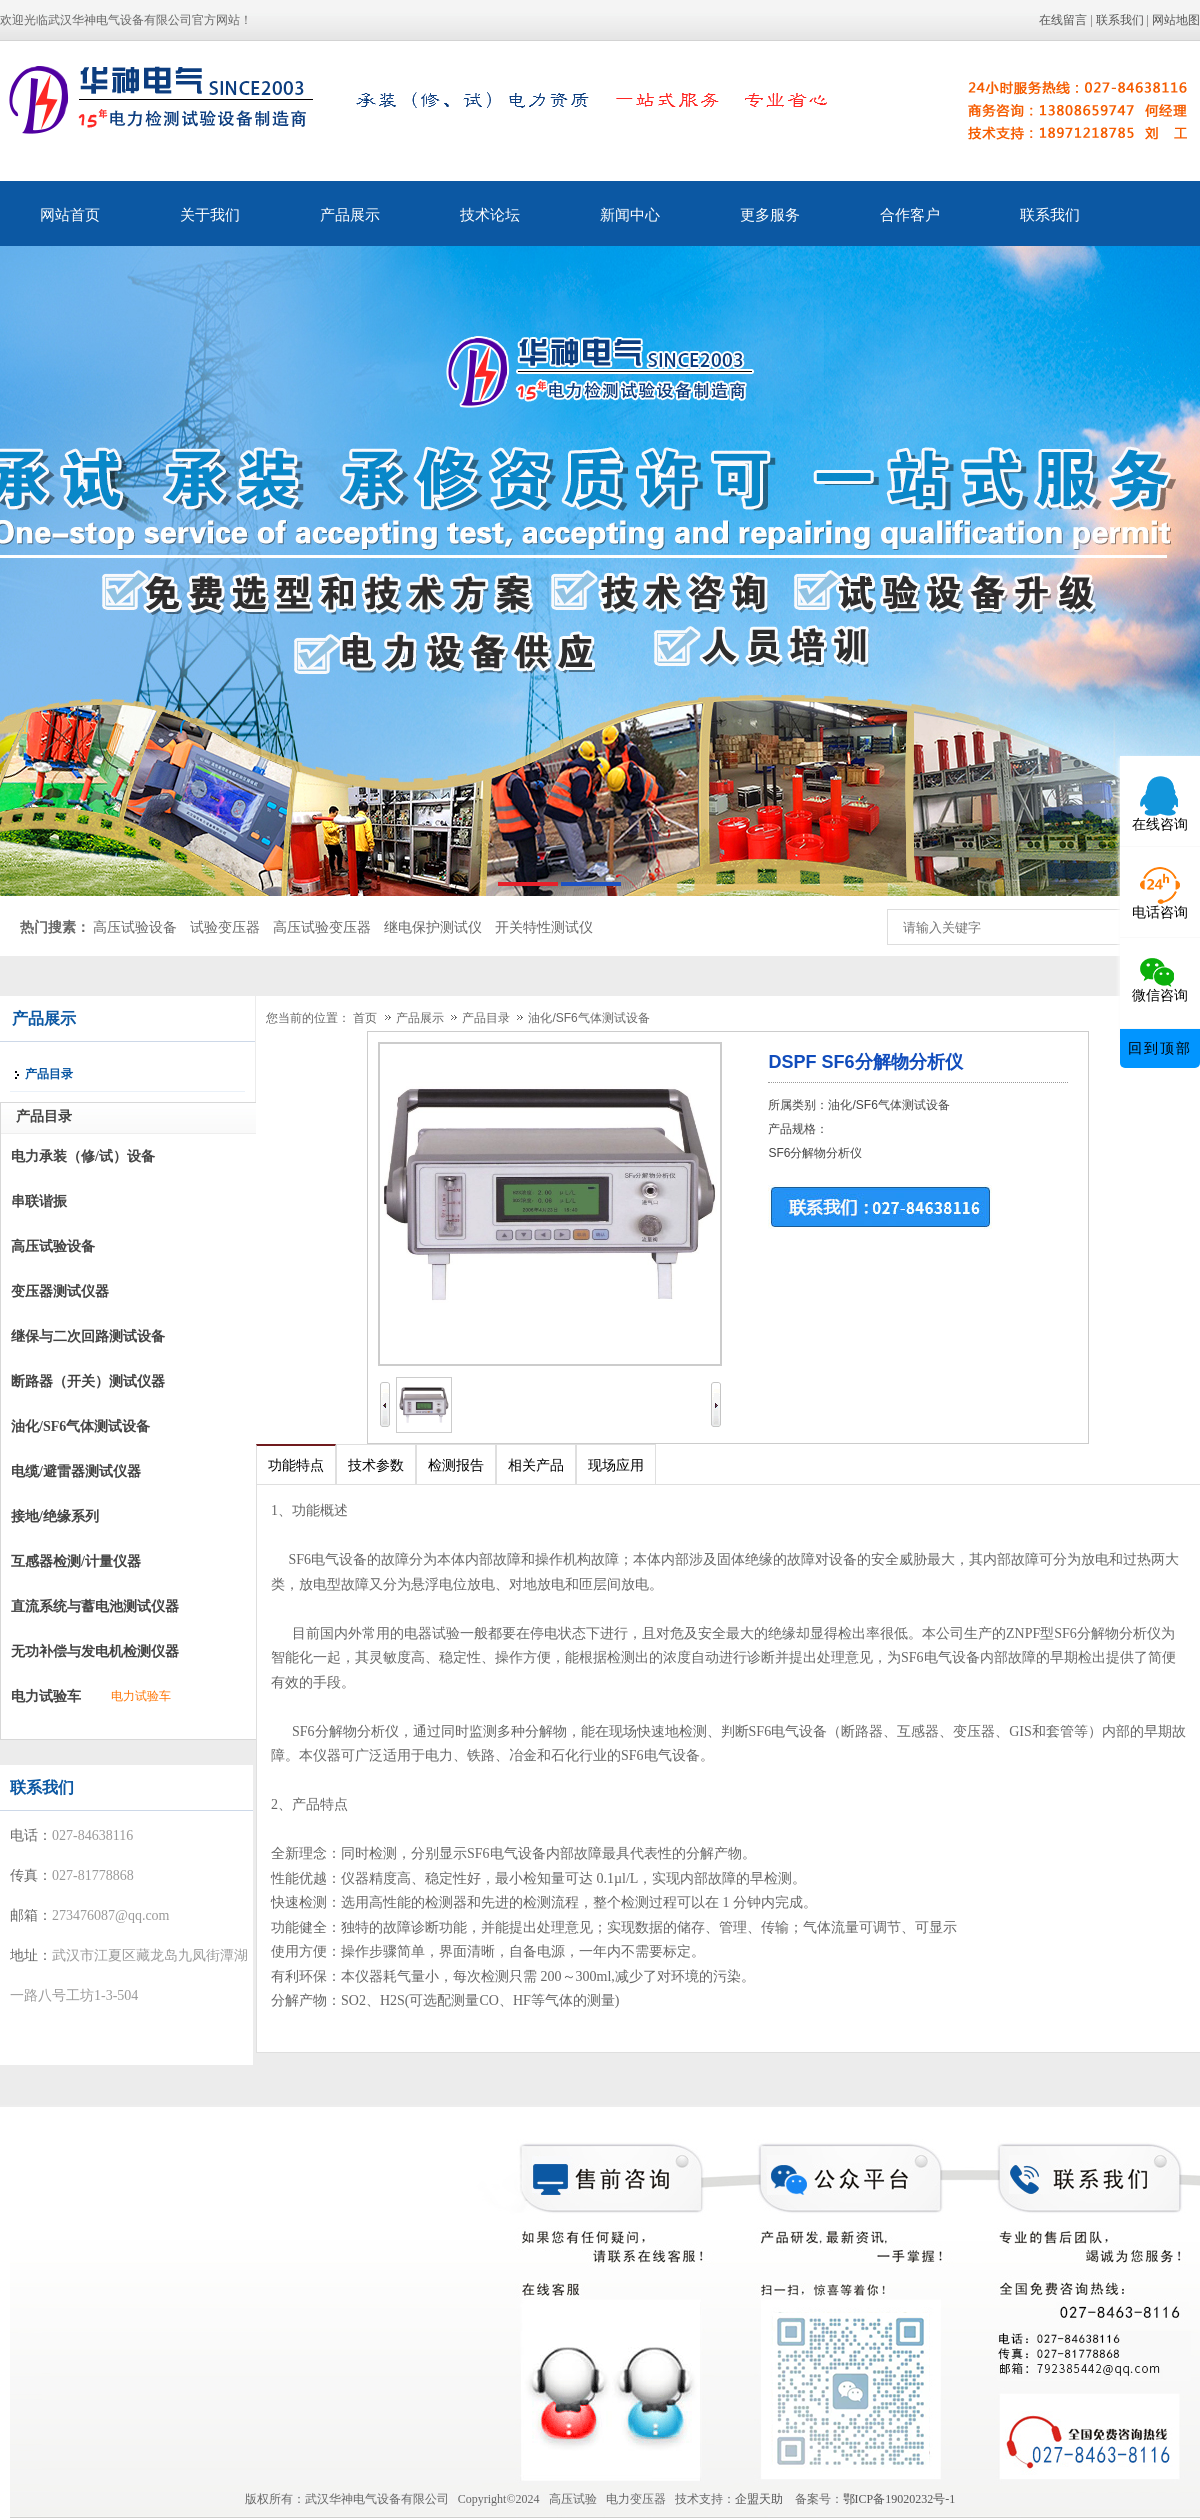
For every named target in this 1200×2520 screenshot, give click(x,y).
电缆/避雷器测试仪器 (76, 1471)
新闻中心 (630, 215)
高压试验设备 (135, 927)
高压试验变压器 (322, 927)
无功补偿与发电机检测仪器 (95, 1651)
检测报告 (456, 1465)
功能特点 (296, 1465)
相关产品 (536, 1465)
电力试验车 (46, 1696)
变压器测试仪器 (60, 1291)
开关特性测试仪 (544, 927)
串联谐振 (39, 1201)
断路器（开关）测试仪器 (88, 1381)
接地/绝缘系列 (55, 1516)
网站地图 (1176, 20)
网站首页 (70, 215)
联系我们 (1120, 20)
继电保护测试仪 (433, 927)
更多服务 (770, 215)
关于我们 (210, 215)
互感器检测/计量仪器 (76, 1561)
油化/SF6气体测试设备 (80, 1426)
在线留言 (1063, 20)
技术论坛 (490, 215)
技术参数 (376, 1465)
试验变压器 (225, 927)
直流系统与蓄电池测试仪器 (95, 1606)
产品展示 (350, 215)
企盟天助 (765, 2499)
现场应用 (616, 1465)
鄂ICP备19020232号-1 (899, 2499)
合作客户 (910, 215)
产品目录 (487, 1018)
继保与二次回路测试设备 (88, 1336)
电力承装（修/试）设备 (83, 1156)
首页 (365, 1018)
